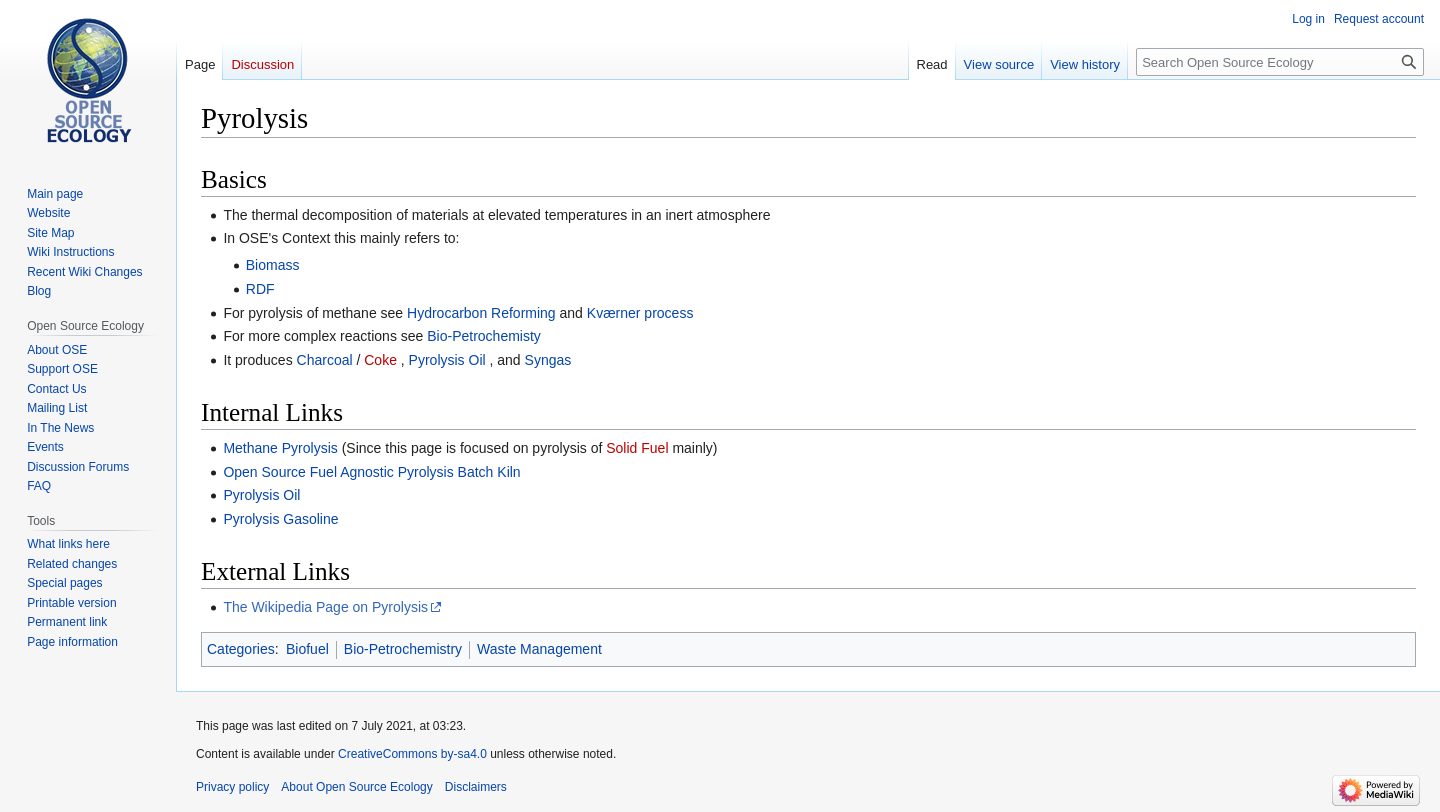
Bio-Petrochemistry (403, 649)
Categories (241, 649)
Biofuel (307, 649)
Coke (380, 360)
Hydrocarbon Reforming (481, 313)
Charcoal (325, 360)
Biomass (273, 265)
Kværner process (640, 313)
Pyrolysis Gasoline (280, 519)
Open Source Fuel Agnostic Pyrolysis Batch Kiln (371, 472)
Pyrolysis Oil (447, 360)
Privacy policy (232, 787)
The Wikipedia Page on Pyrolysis (325, 607)
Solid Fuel (637, 448)
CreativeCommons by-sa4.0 (412, 754)
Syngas (548, 360)
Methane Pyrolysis (280, 448)
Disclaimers (476, 787)
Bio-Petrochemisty (484, 336)
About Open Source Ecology (356, 787)
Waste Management (539, 649)
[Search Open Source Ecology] (1280, 62)
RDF (260, 289)
